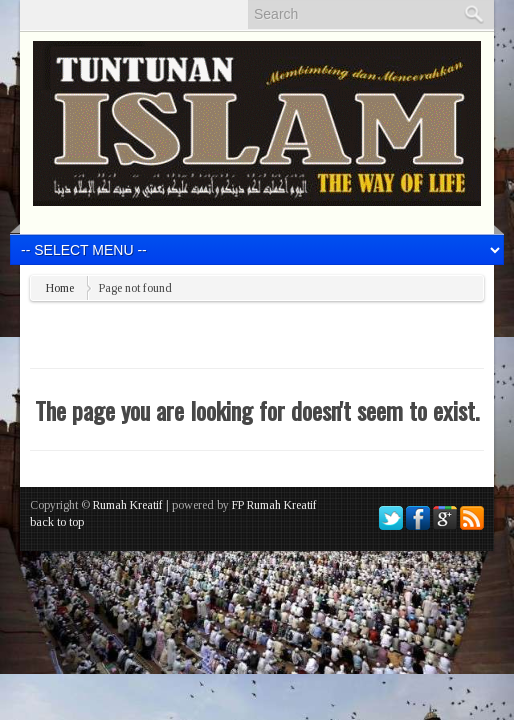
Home (60, 288)
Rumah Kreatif (128, 505)
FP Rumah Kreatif (274, 505)
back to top (57, 522)
